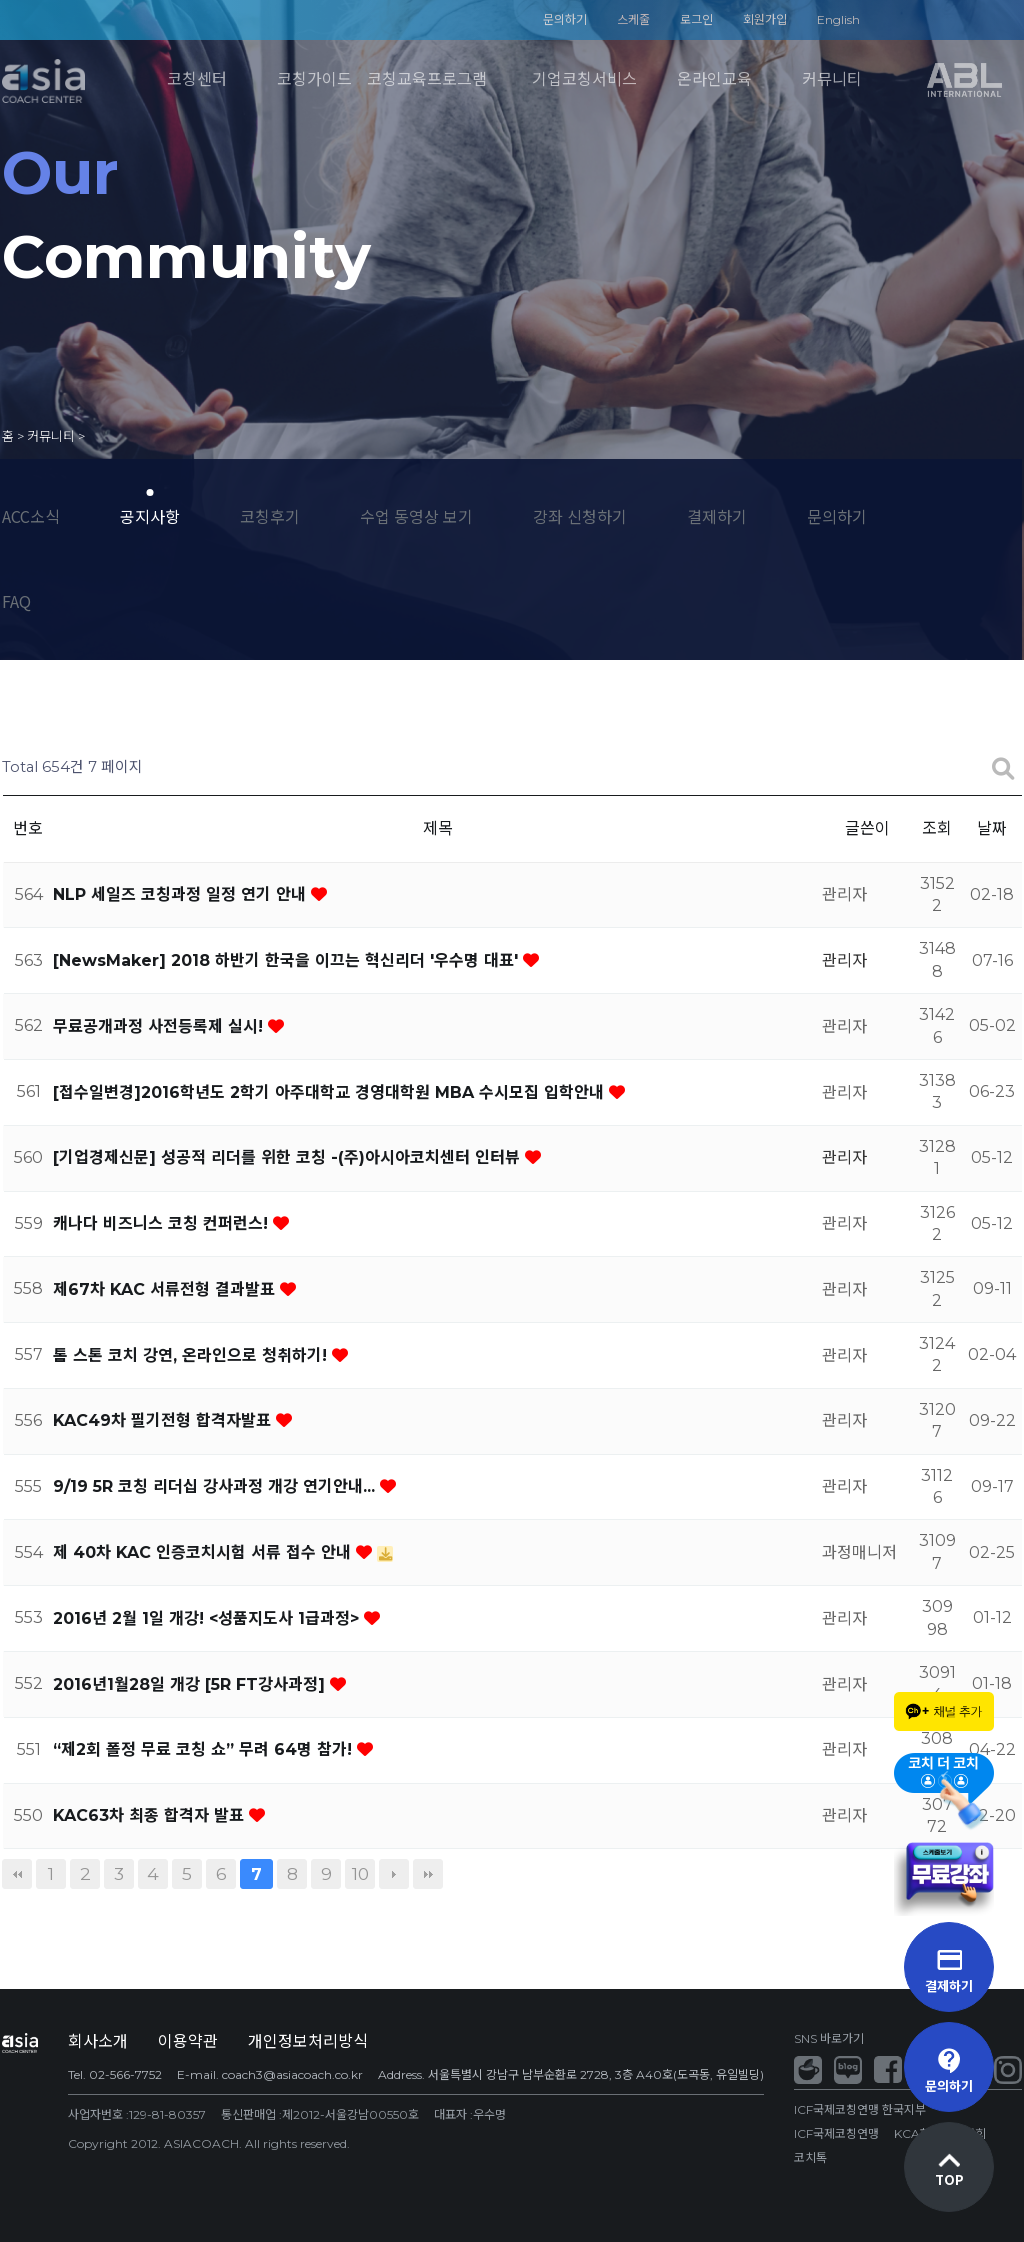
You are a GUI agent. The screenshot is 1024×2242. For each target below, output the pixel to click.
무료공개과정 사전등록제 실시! (160, 1026)
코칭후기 (270, 516)
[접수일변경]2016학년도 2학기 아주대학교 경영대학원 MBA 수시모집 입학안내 (331, 1092)
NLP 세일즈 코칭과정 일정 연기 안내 (182, 894)
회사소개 (98, 2041)
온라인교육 (714, 79)
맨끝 (428, 1874)
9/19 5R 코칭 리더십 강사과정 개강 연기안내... (216, 1486)
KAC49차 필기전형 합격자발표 (164, 1420)
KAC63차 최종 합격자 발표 (151, 1815)
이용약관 (188, 2041)
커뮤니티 (832, 79)
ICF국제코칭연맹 (836, 2133)
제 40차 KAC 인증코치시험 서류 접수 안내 (204, 1552)
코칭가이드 (314, 79)
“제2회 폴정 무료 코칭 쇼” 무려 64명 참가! (205, 1749)
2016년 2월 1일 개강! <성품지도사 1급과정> (208, 1618)
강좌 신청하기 (580, 516)
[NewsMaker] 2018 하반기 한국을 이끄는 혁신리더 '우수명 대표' (288, 960)
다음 (394, 1874)
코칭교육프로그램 (427, 79)
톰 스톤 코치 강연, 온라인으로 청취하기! (192, 1355)
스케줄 (633, 19)
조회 (937, 828)
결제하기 (717, 516)
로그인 (696, 19)
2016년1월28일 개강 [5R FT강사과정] (191, 1684)
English (838, 19)
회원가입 (765, 19)
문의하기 (565, 19)
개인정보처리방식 (308, 2041)
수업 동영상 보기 (416, 516)
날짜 (992, 828)
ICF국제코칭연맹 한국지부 (860, 2109)
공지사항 (150, 516)
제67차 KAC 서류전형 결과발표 (166, 1289)
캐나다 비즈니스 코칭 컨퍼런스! (163, 1223)
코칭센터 (197, 79)
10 (360, 1873)
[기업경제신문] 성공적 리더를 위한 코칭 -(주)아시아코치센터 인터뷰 (289, 1157)
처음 (17, 1874)
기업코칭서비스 (584, 79)
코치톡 (810, 2157)
